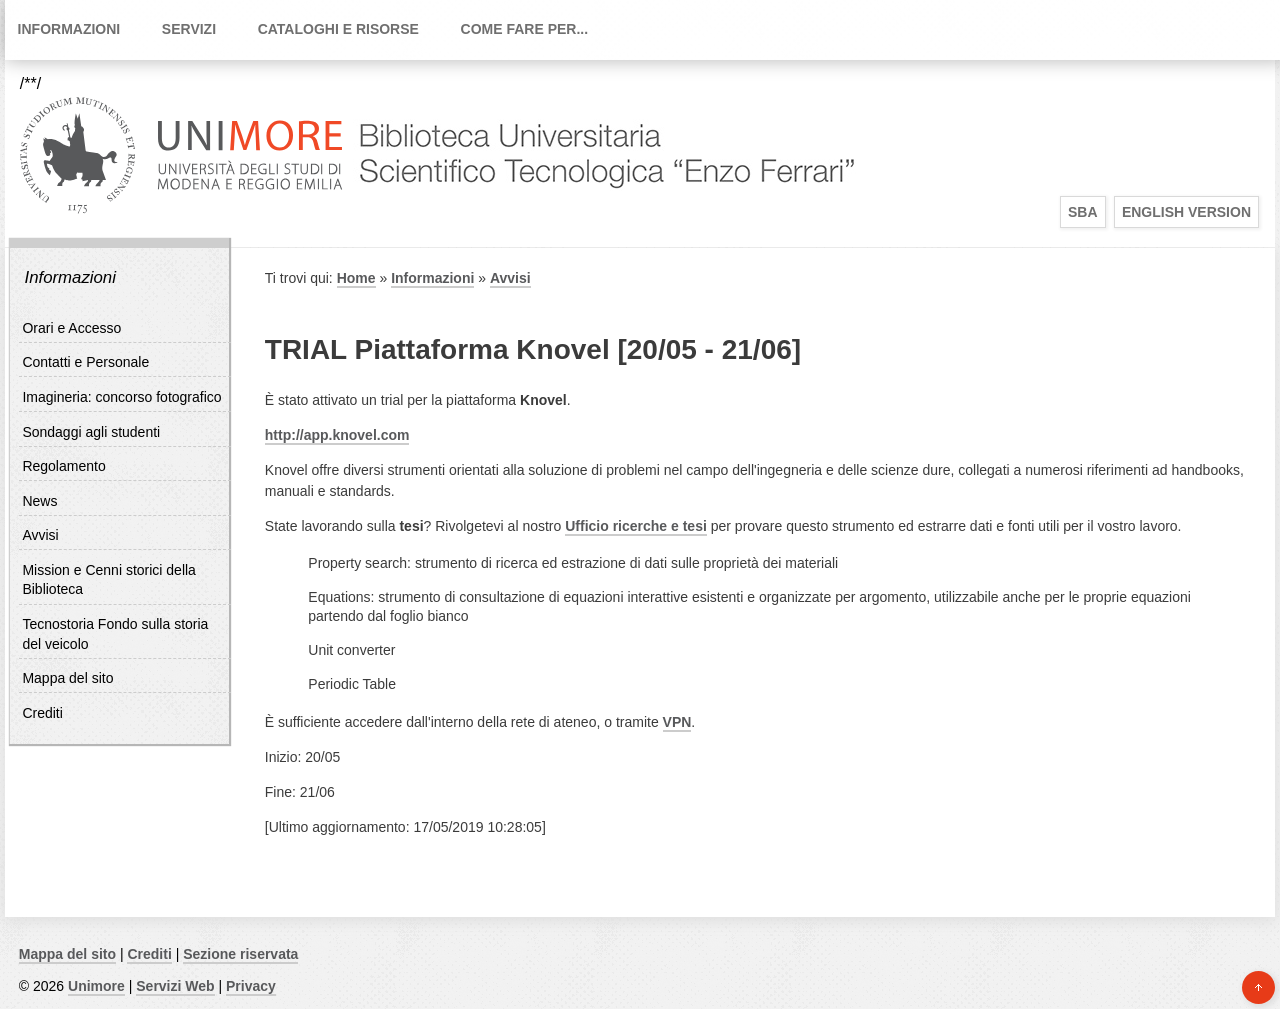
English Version (1186, 212)
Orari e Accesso (71, 328)
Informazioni (69, 29)
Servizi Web (175, 986)
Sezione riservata (240, 954)
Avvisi (40, 535)
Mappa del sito (67, 678)
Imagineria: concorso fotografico (121, 397)
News (39, 501)
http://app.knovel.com (337, 435)
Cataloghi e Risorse (338, 29)
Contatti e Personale (85, 362)
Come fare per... (525, 29)
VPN (677, 722)
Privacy (251, 986)
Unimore (96, 986)
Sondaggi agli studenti (91, 432)
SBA (1083, 212)
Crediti (42, 713)
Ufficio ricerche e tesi (636, 526)
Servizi (189, 29)
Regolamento (63, 466)
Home (356, 278)
